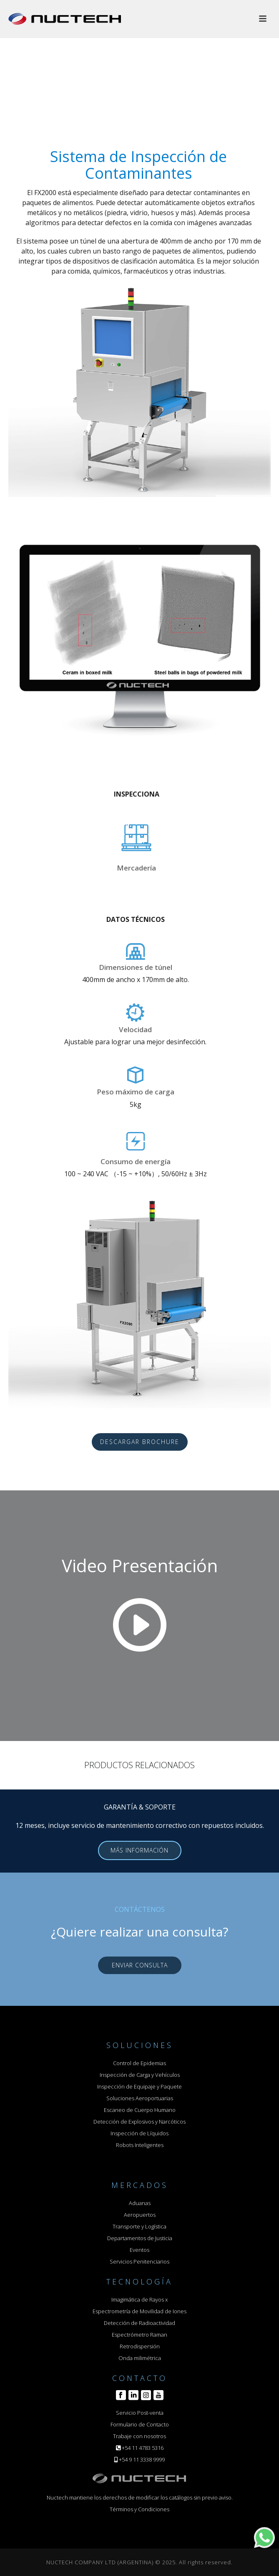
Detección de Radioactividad (139, 2323)
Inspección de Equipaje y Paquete (139, 2086)
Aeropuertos (140, 2214)
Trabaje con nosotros (139, 2436)
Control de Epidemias (139, 2063)
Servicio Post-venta (139, 2412)
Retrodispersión (140, 2346)
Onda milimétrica (139, 2358)
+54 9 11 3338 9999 (142, 2459)
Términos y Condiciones (139, 2509)
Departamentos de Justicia (139, 2238)
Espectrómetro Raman (139, 2334)
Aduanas (140, 2203)
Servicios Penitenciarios (139, 2261)
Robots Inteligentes (139, 2145)
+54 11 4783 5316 (142, 2448)
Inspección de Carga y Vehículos (140, 2075)
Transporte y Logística (139, 2226)
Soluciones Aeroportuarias (139, 2098)
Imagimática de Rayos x (139, 2299)
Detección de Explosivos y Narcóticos (139, 2121)
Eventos (139, 2250)
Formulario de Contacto (140, 2424)
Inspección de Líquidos (139, 2133)
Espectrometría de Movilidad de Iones (139, 2311)
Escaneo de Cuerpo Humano (140, 2110)
